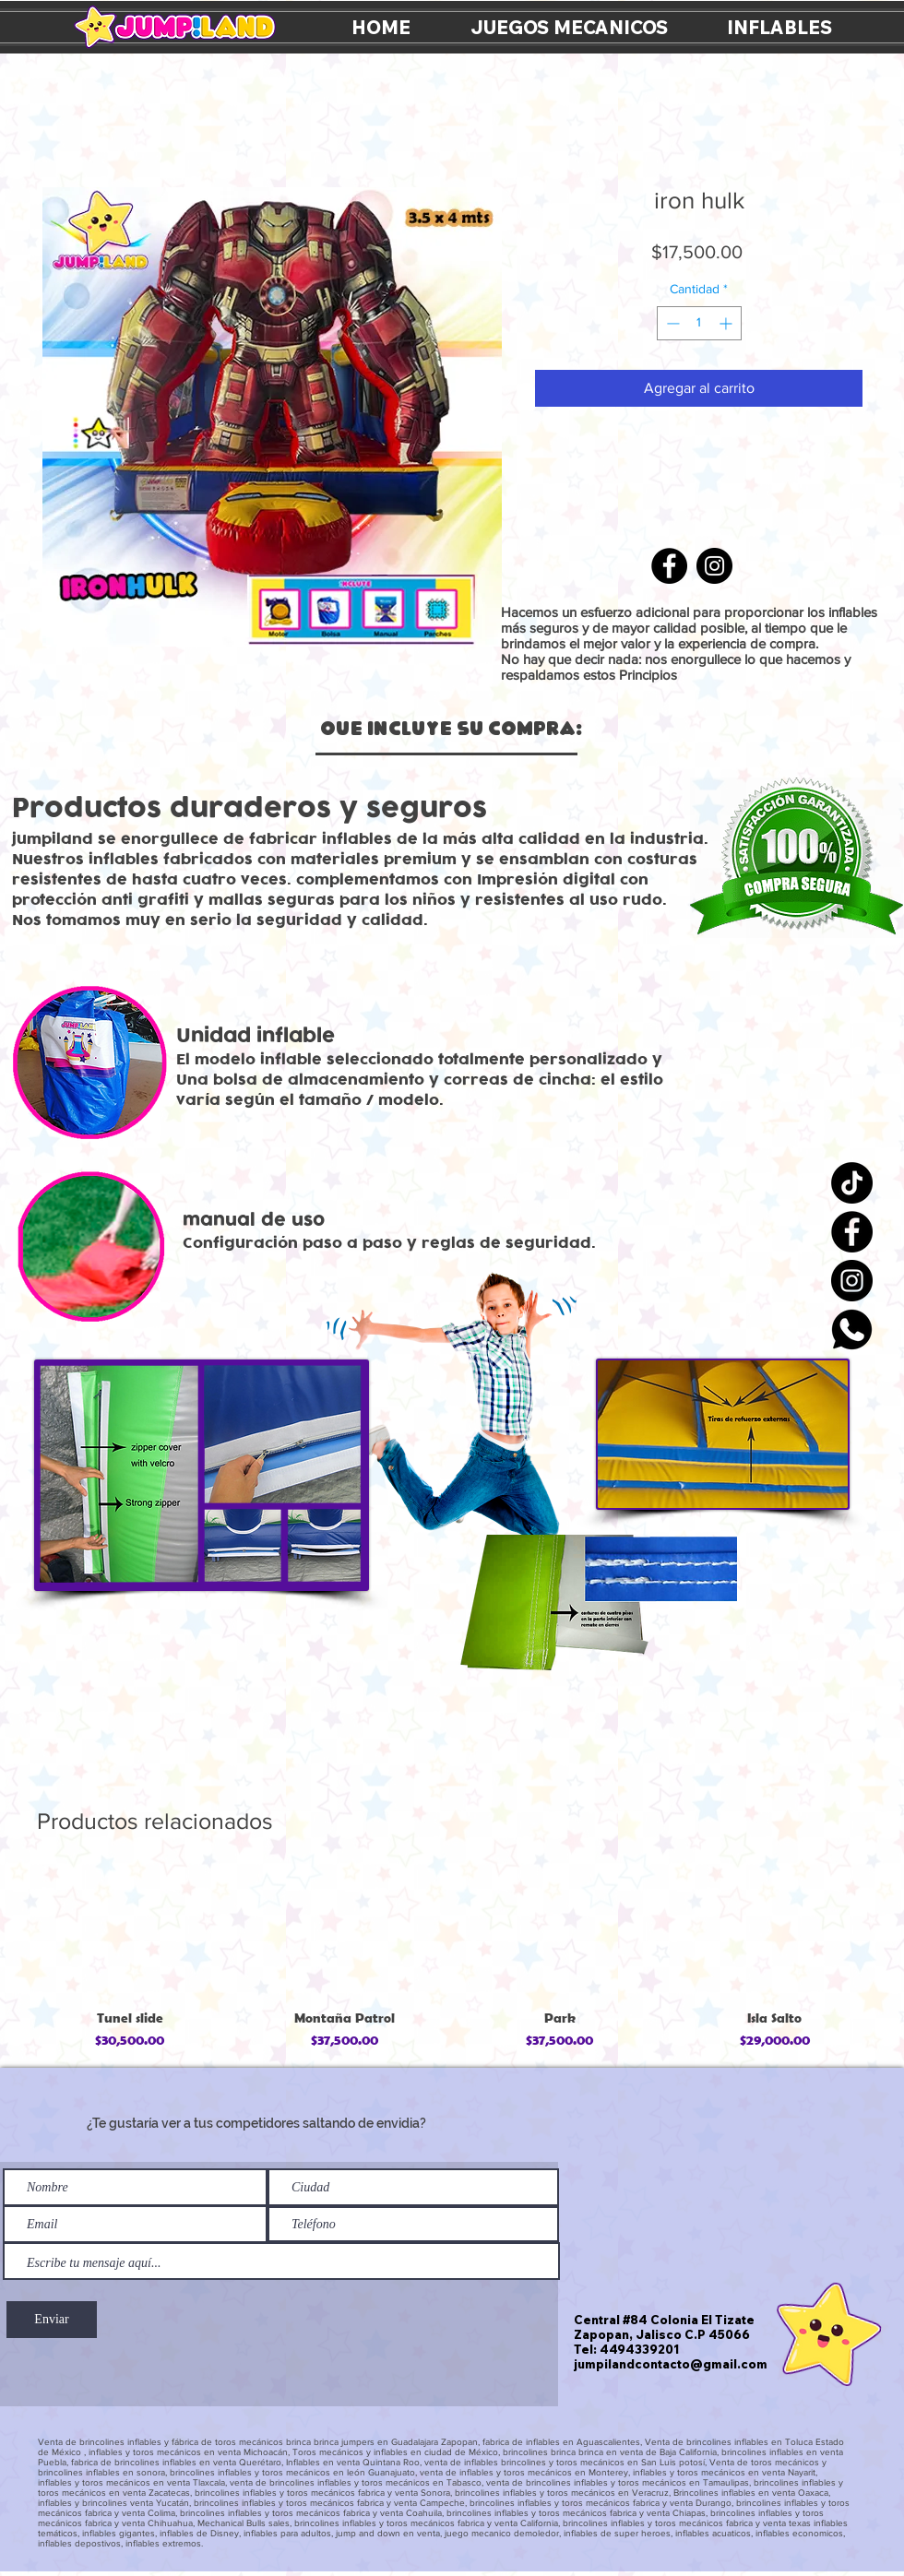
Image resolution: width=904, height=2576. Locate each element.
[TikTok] (852, 1183)
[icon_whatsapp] (852, 1329)
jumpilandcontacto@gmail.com (670, 2363)
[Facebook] (852, 1231)
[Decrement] (671, 323)
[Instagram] (852, 1280)
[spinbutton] (699, 323)
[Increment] (727, 323)
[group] (452, 1961)
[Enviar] (51, 2319)
